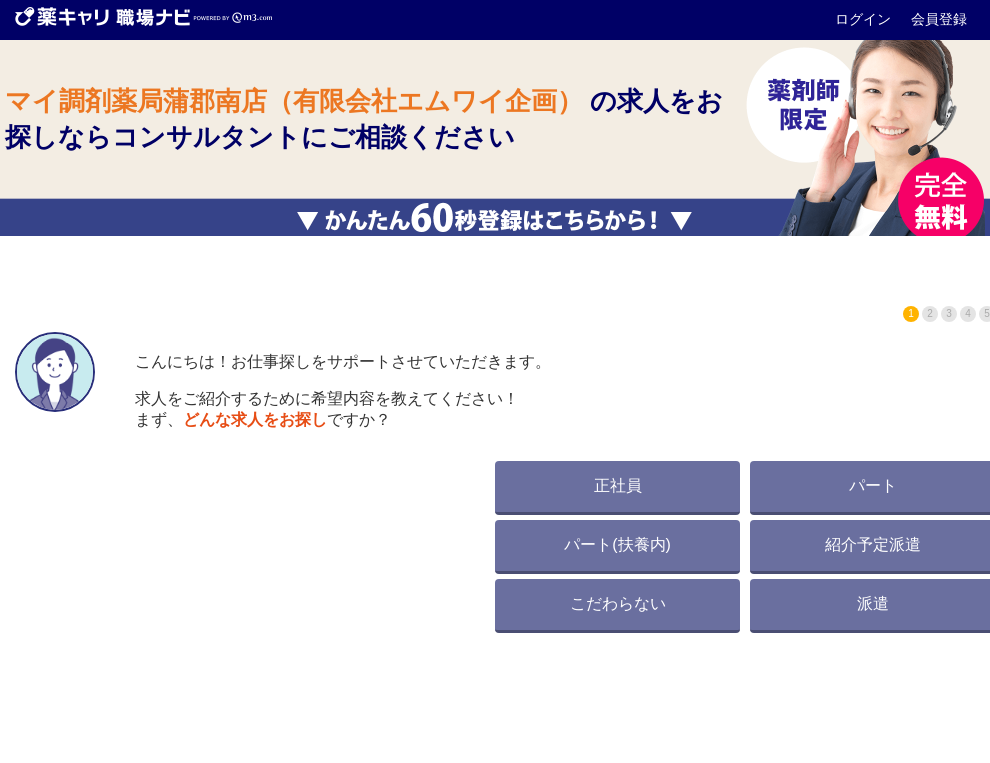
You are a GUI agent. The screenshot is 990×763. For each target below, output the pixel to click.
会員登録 (939, 19)
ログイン (865, 19)
